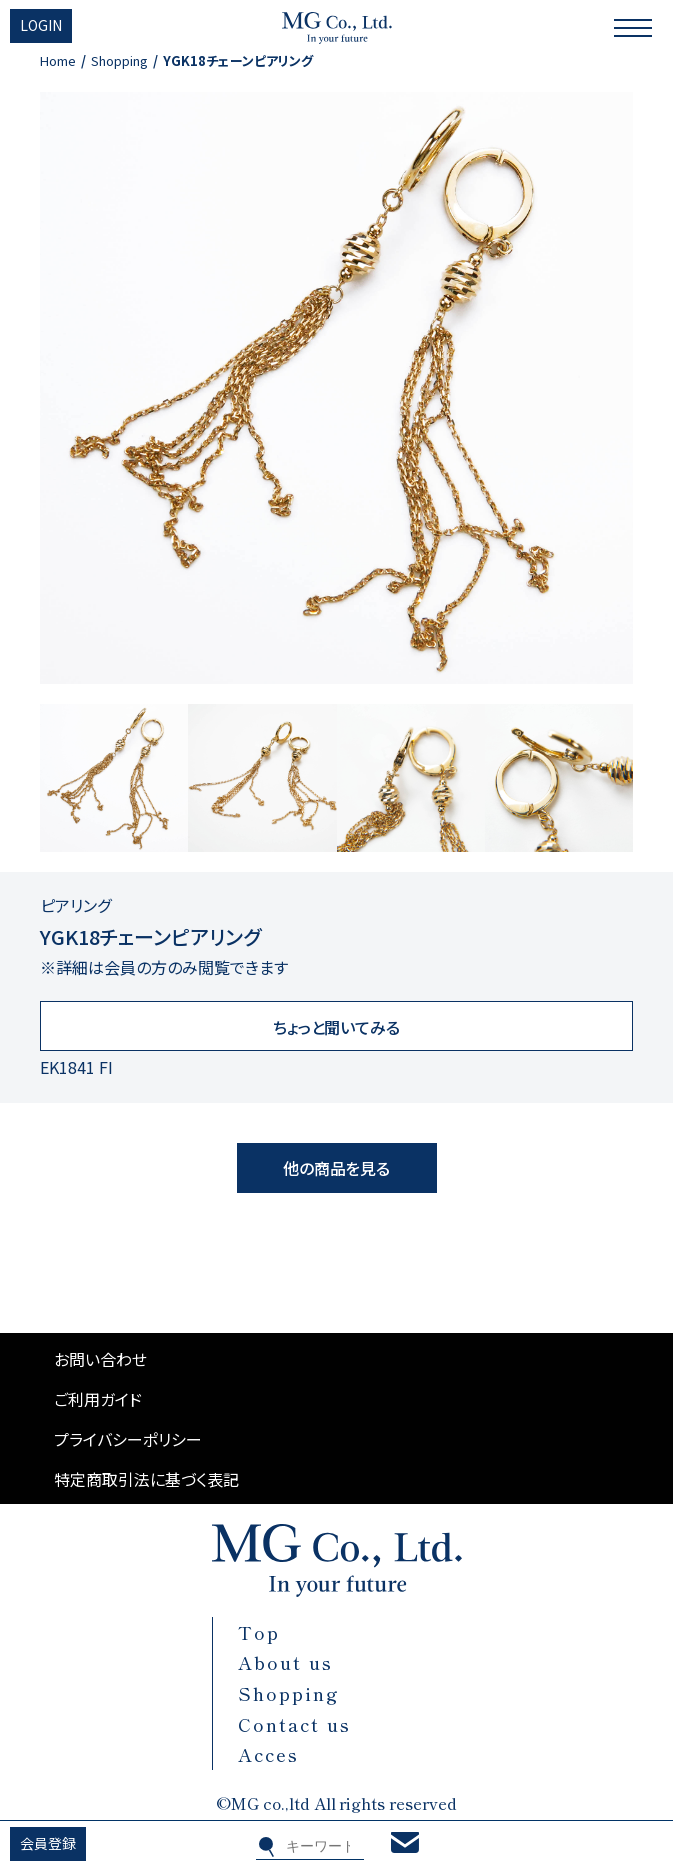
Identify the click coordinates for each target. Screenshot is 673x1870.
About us (285, 1662)
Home (58, 60)
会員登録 (48, 1843)
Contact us (294, 1724)
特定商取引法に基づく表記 (146, 1479)
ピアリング (75, 905)
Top (259, 1632)
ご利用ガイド (98, 1399)
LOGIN (41, 25)
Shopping (119, 60)
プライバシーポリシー (128, 1439)
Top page (661, 1756)
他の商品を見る (337, 1168)
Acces (268, 1754)
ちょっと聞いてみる (337, 1027)
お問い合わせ (100, 1359)
